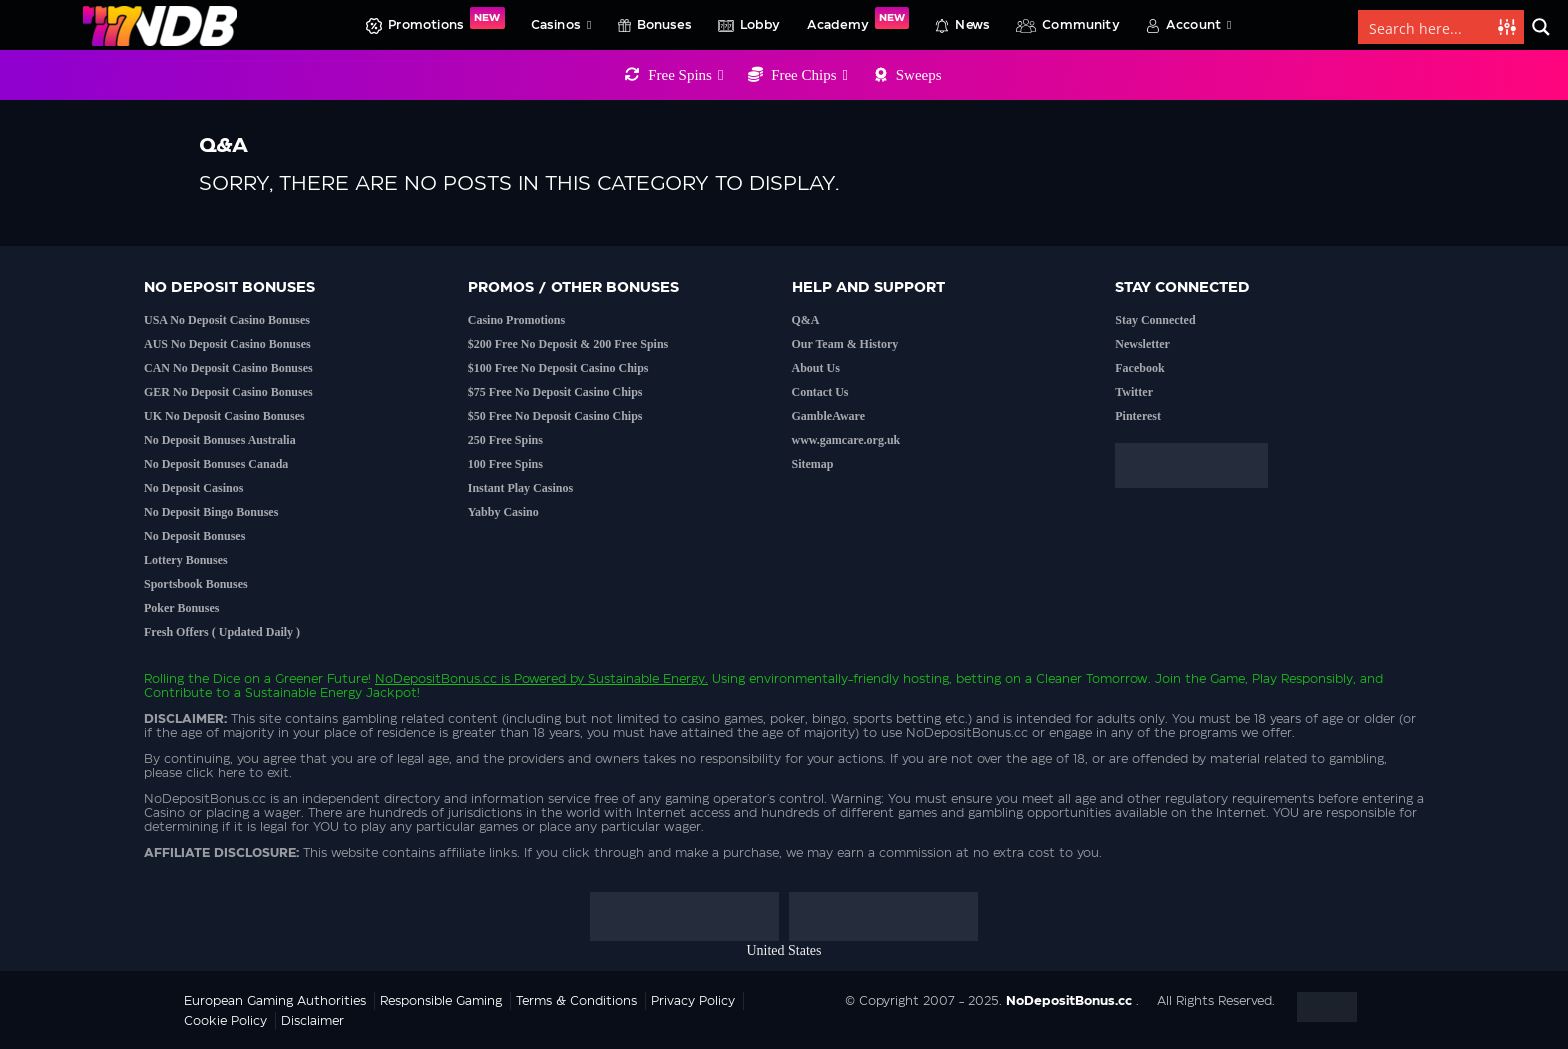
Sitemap (813, 464)
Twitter (1134, 392)
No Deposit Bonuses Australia (220, 440)
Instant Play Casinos (520, 488)
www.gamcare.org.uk (846, 440)
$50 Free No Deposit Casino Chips (555, 416)
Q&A (806, 320)
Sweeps (919, 75)
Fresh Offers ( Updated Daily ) (222, 632)
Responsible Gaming (441, 1001)
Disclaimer (312, 1021)
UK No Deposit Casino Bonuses (224, 416)
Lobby (760, 25)
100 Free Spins (505, 464)
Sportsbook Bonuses (196, 584)
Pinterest (1138, 416)
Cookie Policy (225, 1021)
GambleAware (829, 416)
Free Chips (809, 75)
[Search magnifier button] (1541, 27)
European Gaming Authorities (275, 1001)
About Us (816, 368)
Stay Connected (1155, 320)
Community (1081, 25)
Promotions (446, 19)
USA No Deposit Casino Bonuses (227, 320)
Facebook (1139, 368)
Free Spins (685, 75)
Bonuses (664, 25)
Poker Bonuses (181, 608)
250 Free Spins (505, 440)
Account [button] (1199, 25)
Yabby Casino (503, 512)
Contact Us (820, 392)
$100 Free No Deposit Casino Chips (558, 368)
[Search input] (1429, 27)
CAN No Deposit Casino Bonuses (228, 368)
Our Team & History (845, 344)
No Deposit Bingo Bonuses (211, 512)
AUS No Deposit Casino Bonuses (227, 344)
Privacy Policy (693, 1001)
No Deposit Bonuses (194, 536)
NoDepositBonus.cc (436, 679)
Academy (858, 19)
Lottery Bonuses (186, 560)
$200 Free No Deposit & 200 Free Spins (568, 344)
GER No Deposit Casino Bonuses (228, 392)
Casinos (561, 25)
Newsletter (1142, 344)
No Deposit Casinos (193, 488)
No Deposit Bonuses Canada (216, 464)
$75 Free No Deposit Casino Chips (555, 392)
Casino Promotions (516, 320)
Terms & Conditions (576, 1001)
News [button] (972, 25)
